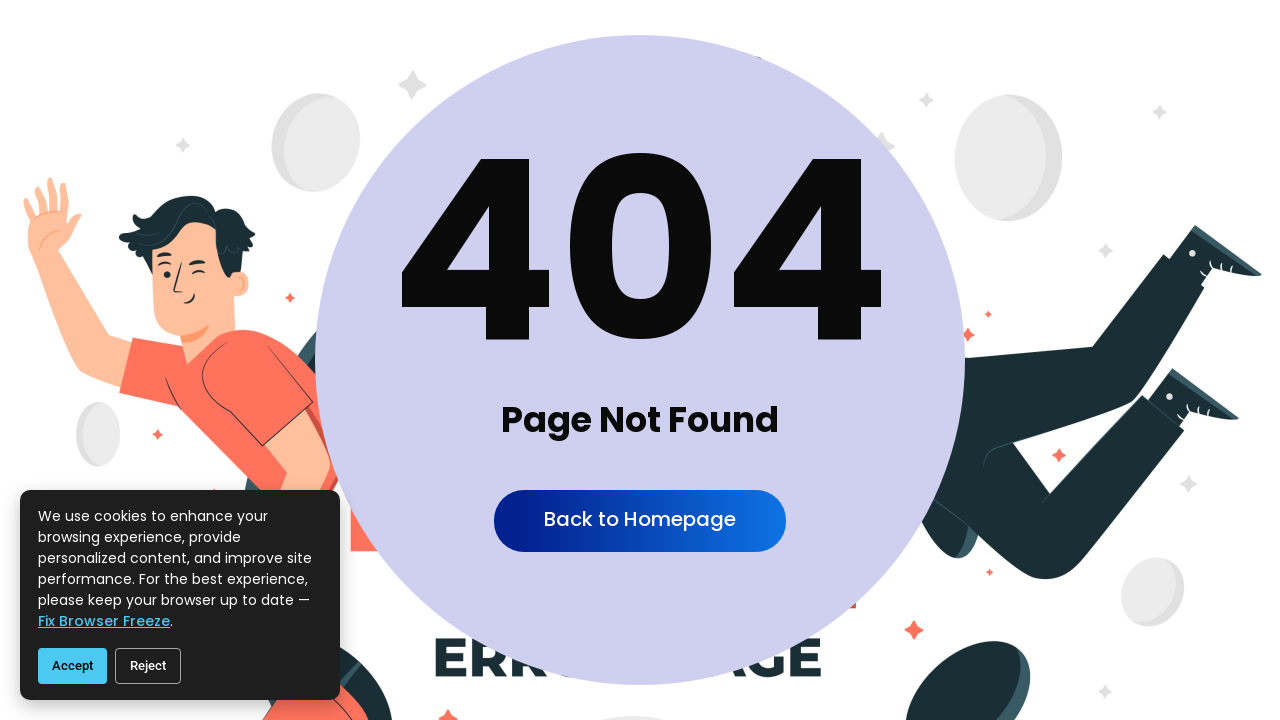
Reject (148, 665)
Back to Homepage (640, 519)
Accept (72, 665)
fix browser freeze (104, 621)
